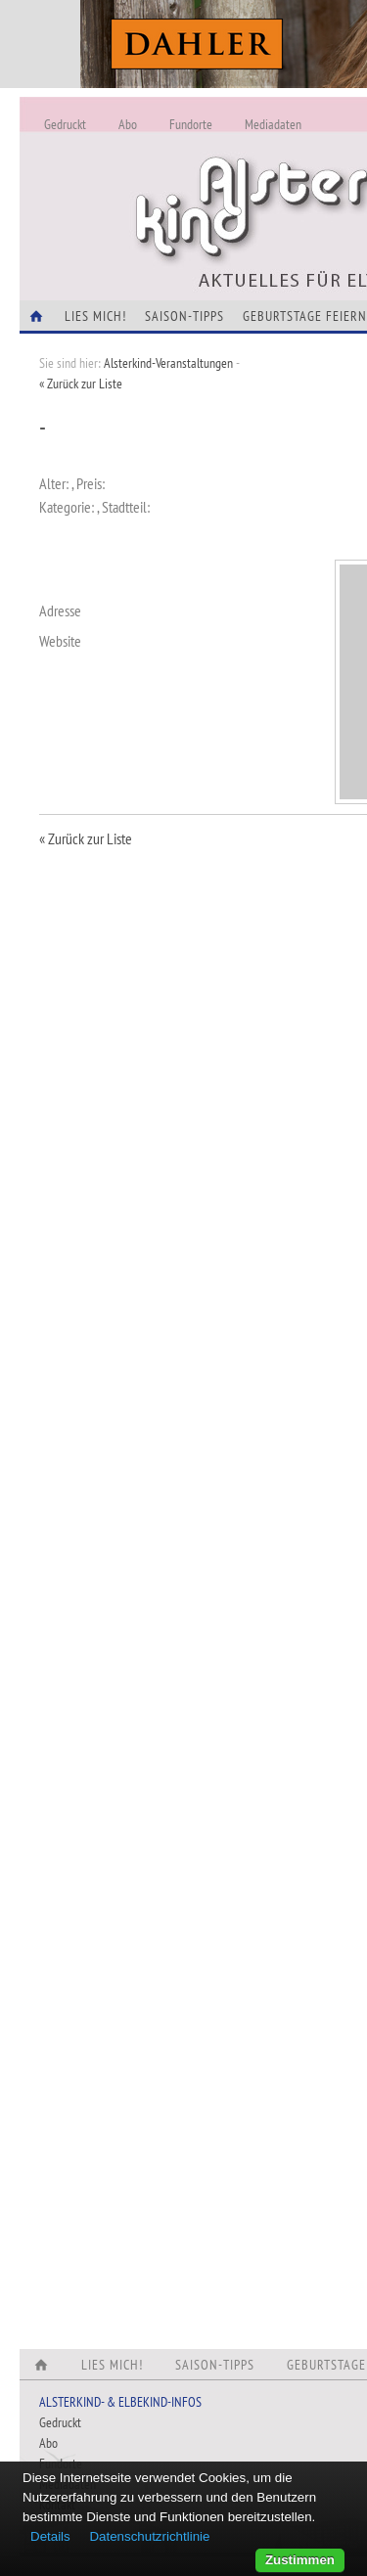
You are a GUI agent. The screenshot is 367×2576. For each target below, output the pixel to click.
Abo (127, 124)
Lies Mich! (95, 316)
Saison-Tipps (184, 316)
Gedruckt (65, 124)
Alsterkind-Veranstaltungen (168, 363)
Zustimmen (300, 2560)
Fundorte (190, 124)
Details (50, 2536)
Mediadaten (273, 124)
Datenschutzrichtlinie (149, 2536)
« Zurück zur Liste (80, 383)
